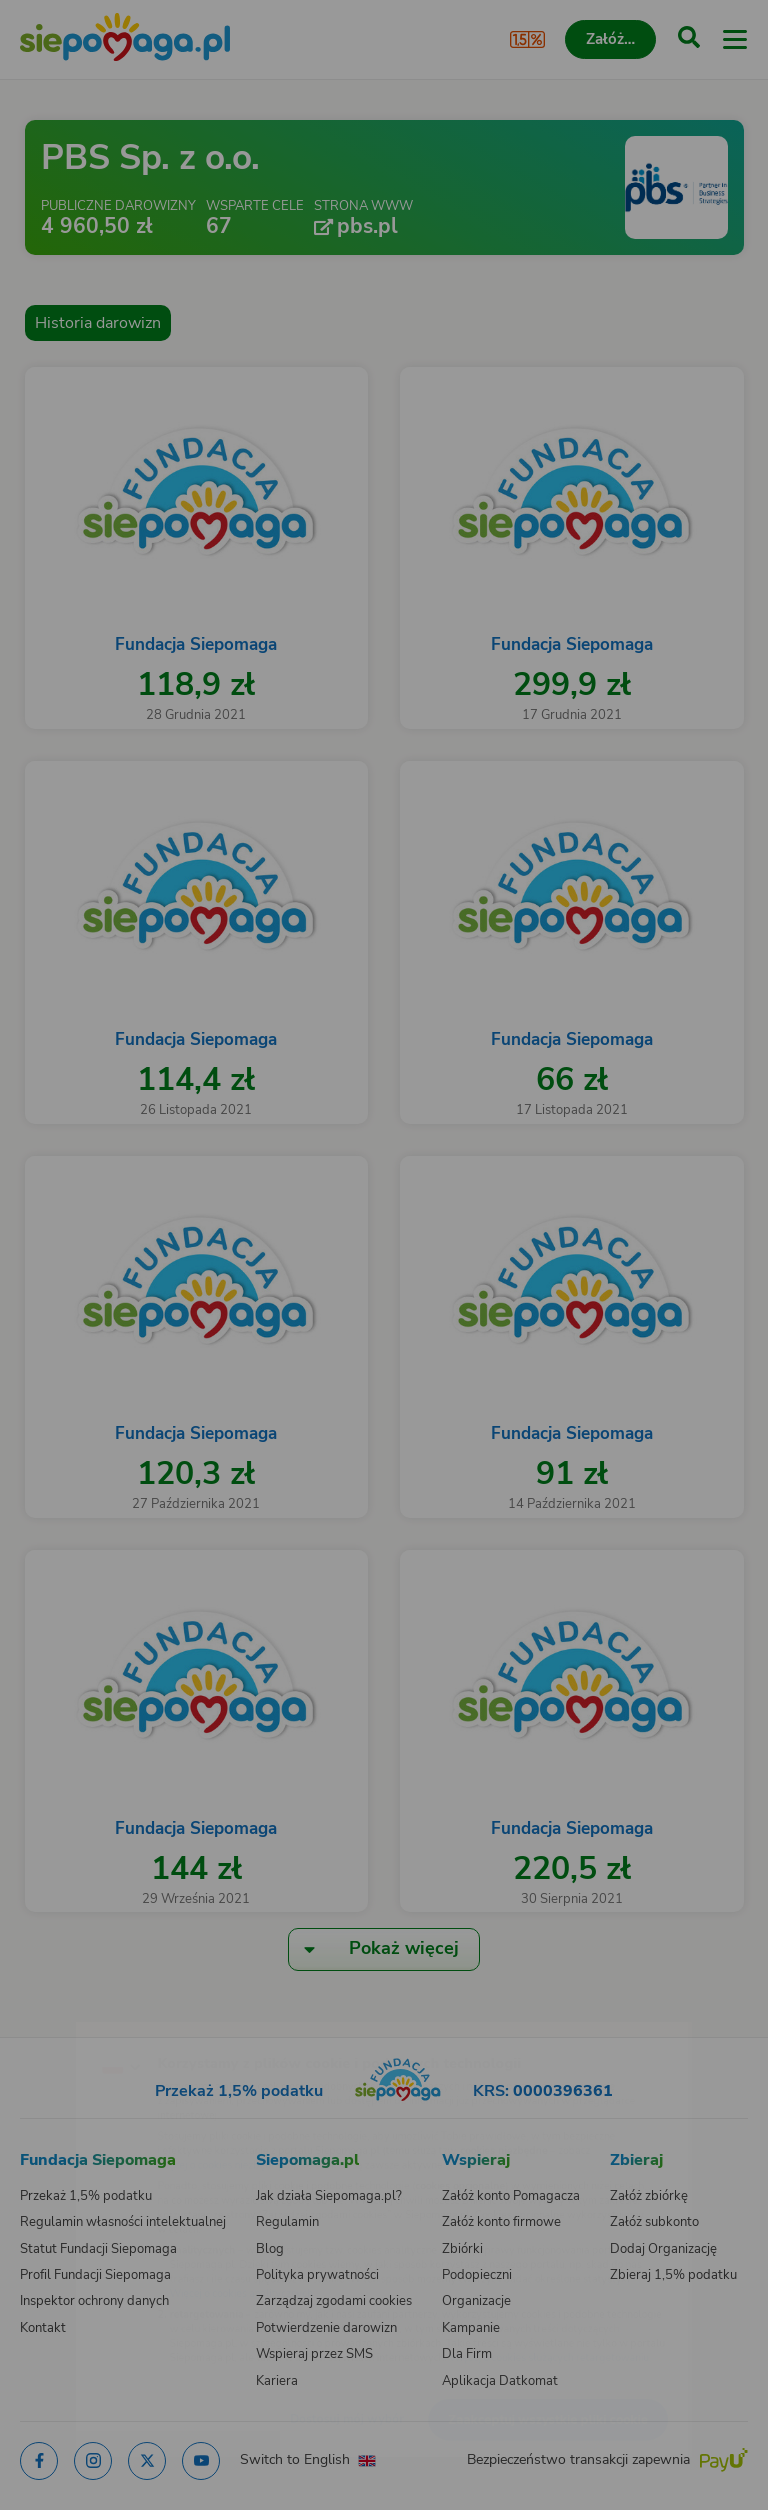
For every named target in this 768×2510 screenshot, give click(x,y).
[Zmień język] (56, 2025)
